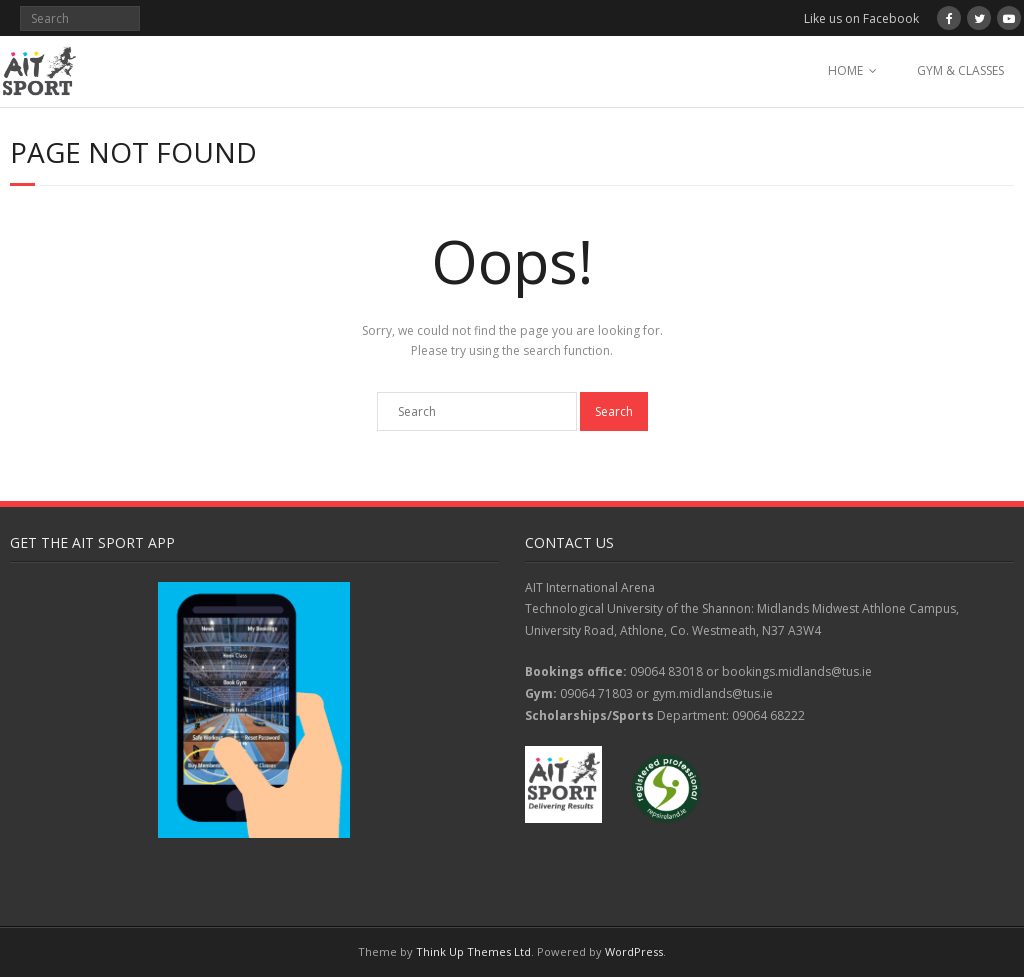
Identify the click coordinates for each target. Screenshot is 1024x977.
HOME (845, 70)
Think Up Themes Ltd (473, 951)
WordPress (634, 951)
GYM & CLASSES (960, 70)
